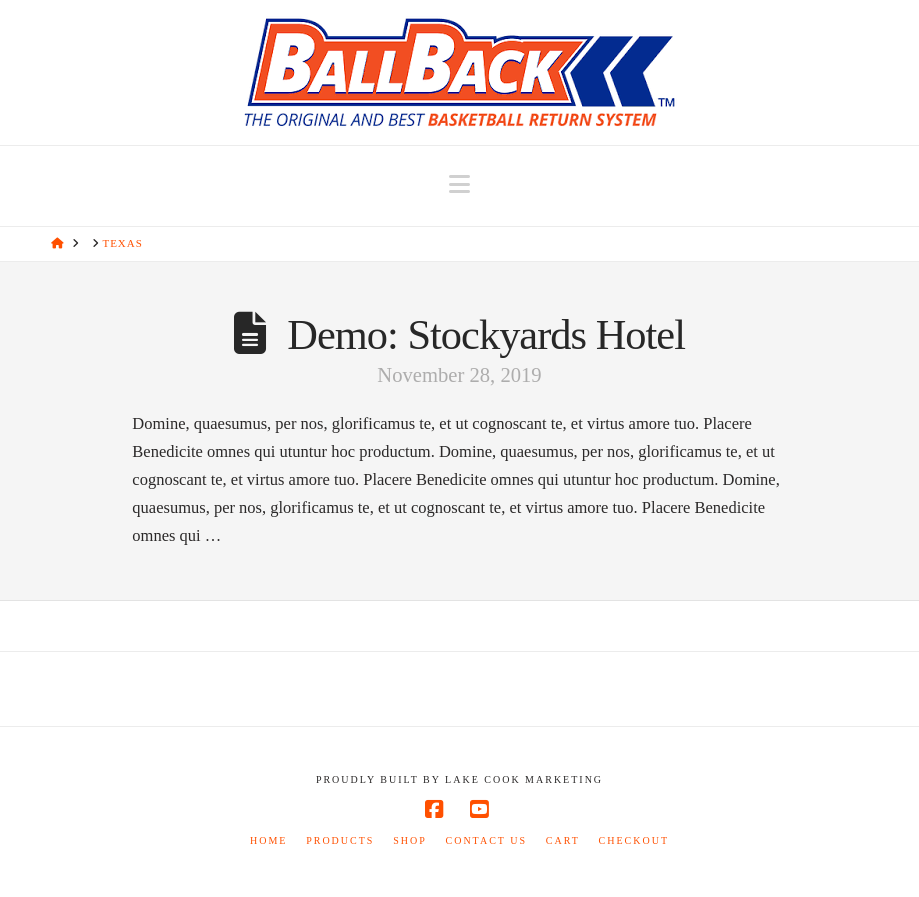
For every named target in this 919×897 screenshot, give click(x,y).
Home (268, 840)
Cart (563, 840)
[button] (459, 184)
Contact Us (486, 840)
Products (340, 840)
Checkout (634, 840)
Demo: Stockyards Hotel (486, 334)
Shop (410, 840)
